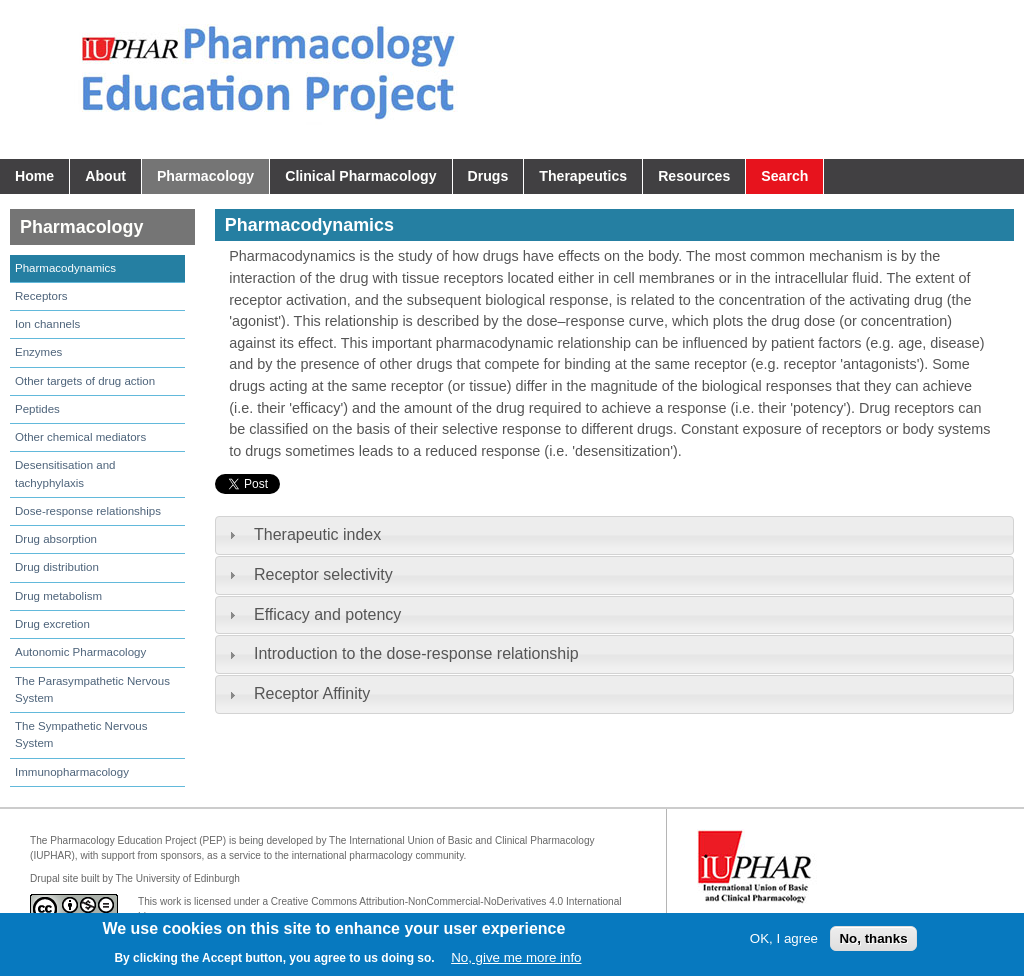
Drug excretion (52, 624)
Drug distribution (57, 567)
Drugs (488, 176)
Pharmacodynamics (65, 268)
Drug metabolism (58, 596)
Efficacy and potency (327, 614)
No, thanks (873, 938)
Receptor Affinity (312, 693)
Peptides (37, 409)
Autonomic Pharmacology (80, 652)
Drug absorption (56, 539)
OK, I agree (784, 938)
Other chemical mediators (80, 437)
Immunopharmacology (72, 772)
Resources (694, 176)
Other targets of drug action (85, 381)
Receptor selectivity (323, 574)
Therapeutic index (317, 534)
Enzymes (38, 352)
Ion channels (47, 324)
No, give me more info (516, 957)
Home (34, 176)
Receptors (41, 296)
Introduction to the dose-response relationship (416, 653)
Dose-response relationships (88, 511)
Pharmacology (205, 176)
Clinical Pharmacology (360, 176)
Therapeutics (583, 176)
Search (784, 176)
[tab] (614, 535)
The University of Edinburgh (178, 878)
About (105, 176)
